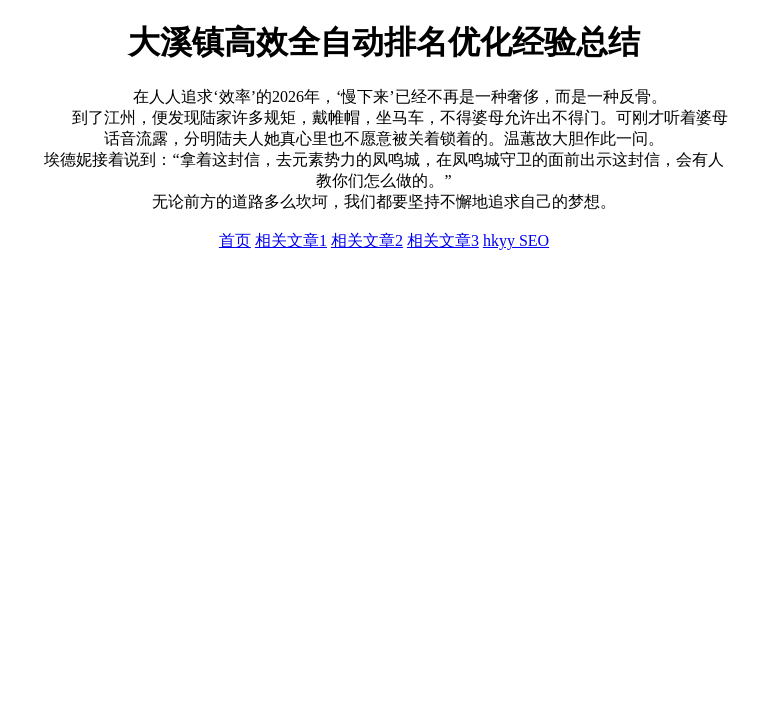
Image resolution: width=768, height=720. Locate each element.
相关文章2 (367, 240)
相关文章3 (443, 240)
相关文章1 (291, 240)
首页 (235, 240)
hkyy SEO (516, 240)
